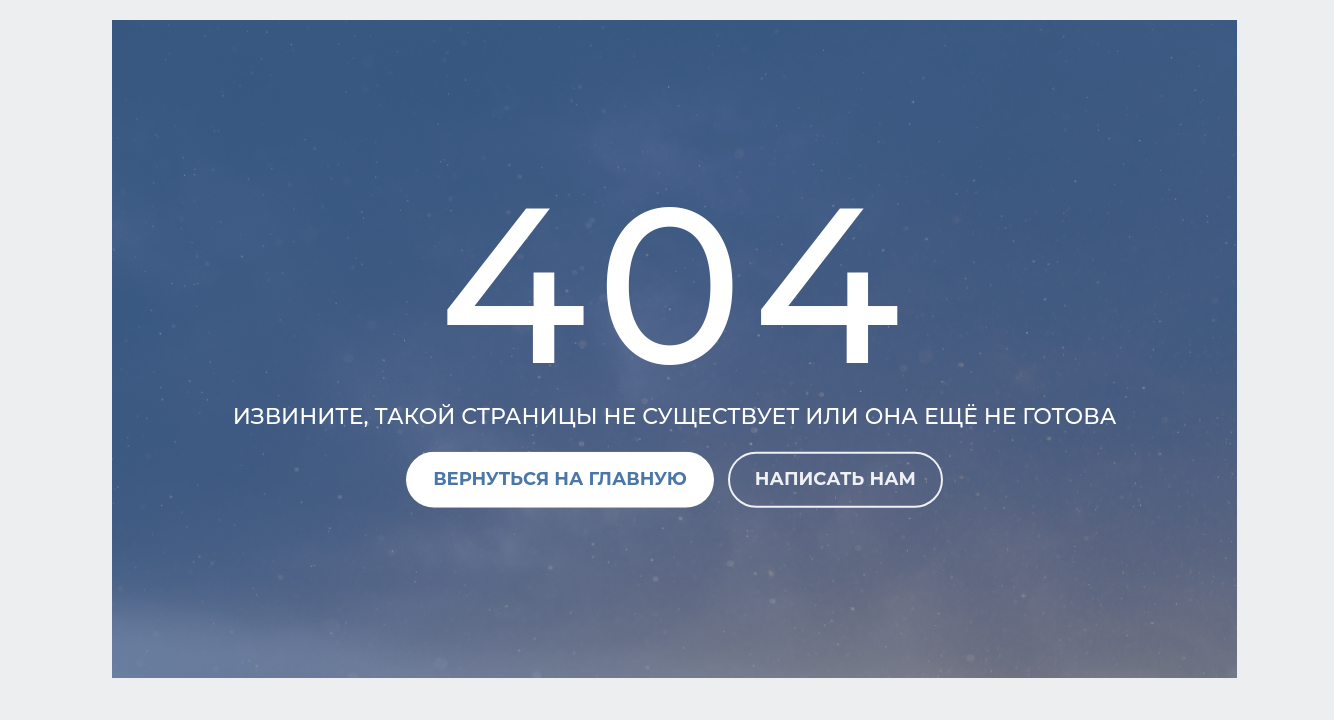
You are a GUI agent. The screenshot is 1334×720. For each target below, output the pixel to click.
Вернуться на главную (560, 479)
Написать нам (835, 479)
